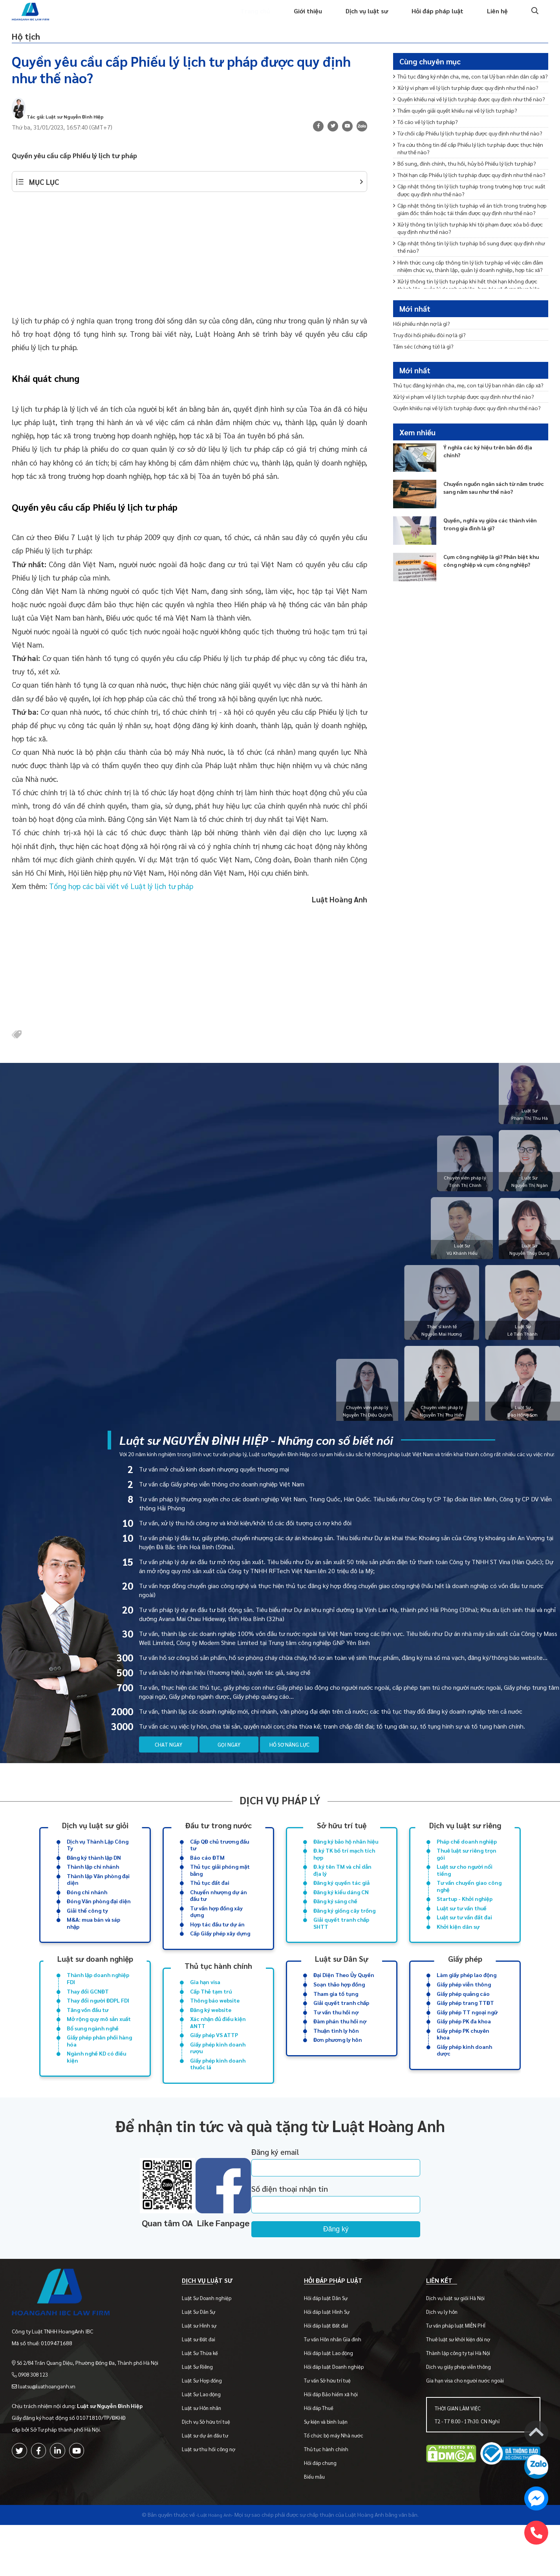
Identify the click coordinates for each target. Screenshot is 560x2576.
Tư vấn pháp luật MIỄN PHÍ (458, 2376)
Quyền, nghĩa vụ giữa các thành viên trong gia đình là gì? (489, 581)
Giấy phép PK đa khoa (464, 2055)
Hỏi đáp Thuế (323, 2459)
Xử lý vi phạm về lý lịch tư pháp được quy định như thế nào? (469, 116)
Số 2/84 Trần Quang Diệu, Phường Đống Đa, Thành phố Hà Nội (91, 2404)
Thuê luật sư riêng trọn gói (466, 1874)
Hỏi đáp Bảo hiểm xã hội (335, 2445)
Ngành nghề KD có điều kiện (96, 2096)
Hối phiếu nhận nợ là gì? (425, 340)
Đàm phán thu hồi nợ (339, 2055)
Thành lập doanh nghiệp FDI (98, 2008)
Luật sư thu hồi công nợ (215, 2500)
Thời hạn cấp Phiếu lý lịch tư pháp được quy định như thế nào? (468, 249)
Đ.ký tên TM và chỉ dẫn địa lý (342, 1892)
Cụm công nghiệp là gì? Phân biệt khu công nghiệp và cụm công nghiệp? (492, 622)
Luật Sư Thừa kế (207, 2404)
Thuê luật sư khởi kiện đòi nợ (460, 2390)
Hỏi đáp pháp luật (432, 18)
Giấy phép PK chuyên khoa (463, 2070)
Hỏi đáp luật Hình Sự (331, 2362)
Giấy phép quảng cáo (463, 2025)
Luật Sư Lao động (208, 2445)
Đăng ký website (210, 2043)
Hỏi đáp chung (325, 2513)
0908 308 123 (35, 2416)
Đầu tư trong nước (218, 1843)
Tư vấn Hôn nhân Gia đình (337, 2390)
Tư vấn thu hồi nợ (336, 2045)
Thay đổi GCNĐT (88, 2022)
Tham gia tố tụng (335, 2025)
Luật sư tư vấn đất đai (464, 1945)
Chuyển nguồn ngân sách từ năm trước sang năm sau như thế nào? (492, 544)
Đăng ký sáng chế (335, 1927)
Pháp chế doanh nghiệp (467, 1860)
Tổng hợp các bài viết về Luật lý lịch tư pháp (121, 901)
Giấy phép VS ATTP (214, 2071)
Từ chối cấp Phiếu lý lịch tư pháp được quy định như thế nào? (466, 185)
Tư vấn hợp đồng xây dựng (216, 1939)
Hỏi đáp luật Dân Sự (330, 2349)
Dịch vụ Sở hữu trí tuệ (213, 2472)
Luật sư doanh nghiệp (95, 1987)
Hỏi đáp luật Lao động (333, 2404)
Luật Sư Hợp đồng (209, 2431)
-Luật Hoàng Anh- (214, 2565)
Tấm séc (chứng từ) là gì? (428, 366)
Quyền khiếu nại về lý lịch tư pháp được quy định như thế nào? (466, 137)
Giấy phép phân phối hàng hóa (99, 2077)
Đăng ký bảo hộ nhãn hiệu (345, 1860)
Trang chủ (237, 18)
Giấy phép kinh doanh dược (464, 2088)
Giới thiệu (294, 18)
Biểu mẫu (319, 2527)
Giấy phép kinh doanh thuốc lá (217, 2103)
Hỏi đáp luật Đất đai (331, 2376)
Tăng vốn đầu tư (87, 2043)
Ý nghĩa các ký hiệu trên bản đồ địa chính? (494, 508)
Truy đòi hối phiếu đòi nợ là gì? (434, 353)
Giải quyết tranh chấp (341, 2035)
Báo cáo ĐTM (207, 1878)
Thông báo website (215, 2033)
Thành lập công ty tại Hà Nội (460, 2404)
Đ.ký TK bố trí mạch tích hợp (344, 1874)
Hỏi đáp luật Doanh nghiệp (338, 2417)
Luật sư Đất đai (205, 2390)
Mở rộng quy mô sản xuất (99, 2053)
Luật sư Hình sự (206, 2376)
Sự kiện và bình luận (330, 2472)
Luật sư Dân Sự (342, 1987)
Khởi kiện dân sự (458, 1955)
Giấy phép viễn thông (464, 2015)
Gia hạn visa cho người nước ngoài (467, 2431)
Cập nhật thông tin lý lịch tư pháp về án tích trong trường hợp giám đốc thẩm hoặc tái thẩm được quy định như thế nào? (465, 297)
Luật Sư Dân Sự (205, 2362)
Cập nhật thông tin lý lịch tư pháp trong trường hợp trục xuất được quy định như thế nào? (466, 271)
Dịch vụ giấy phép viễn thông (460, 2417)
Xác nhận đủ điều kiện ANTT (218, 2057)
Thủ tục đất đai (209, 1906)
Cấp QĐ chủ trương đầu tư (219, 1864)
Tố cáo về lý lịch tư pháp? (430, 168)
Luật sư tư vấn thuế (462, 1935)
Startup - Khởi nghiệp (464, 1924)
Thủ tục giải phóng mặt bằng (220, 1892)
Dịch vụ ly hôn (444, 2362)
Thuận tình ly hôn (336, 2066)
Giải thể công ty (87, 1937)
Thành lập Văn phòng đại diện (98, 1902)
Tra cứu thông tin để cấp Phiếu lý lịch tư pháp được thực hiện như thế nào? (465, 206)
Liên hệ (496, 18)
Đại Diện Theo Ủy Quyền (343, 2004)
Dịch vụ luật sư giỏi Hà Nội (457, 2349)
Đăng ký (370, 2271)
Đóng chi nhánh (87, 1917)
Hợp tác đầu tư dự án (217, 1953)
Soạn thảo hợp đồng (339, 2015)
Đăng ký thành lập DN (94, 1878)
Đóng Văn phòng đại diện (99, 1927)
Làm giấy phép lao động (466, 2004)
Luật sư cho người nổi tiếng (464, 1892)
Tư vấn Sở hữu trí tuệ (332, 2431)
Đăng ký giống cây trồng (344, 1937)
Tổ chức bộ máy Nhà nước (338, 2486)
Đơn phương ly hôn (337, 2076)
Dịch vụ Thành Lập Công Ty (97, 1864)
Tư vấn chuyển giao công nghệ (469, 1910)
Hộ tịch (34, 45)
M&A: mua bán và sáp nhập (93, 1951)
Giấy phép (465, 1987)
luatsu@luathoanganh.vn (49, 2428)
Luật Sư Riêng (204, 2417)
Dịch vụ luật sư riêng (465, 1843)
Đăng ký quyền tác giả (341, 1906)
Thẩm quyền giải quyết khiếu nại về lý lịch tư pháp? (463, 155)
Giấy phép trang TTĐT (465, 2035)
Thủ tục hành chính (218, 1995)
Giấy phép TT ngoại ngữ (467, 2045)
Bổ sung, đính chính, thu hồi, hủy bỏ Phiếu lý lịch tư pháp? (464, 228)
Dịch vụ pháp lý (280, 1818)
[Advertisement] (189, 274)
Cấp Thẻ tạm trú (211, 2022)
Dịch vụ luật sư (357, 18)
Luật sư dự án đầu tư (212, 2486)
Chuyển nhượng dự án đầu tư (218, 1920)
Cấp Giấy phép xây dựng (220, 1963)
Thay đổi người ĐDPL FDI (98, 2033)
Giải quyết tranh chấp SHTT (341, 1951)
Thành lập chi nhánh (93, 1888)
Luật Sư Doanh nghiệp (213, 2349)
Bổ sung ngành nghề (93, 2063)
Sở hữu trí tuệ (342, 1843)
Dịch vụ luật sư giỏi (95, 1843)
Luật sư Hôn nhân (208, 2459)
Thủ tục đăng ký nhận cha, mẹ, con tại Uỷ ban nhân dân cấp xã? (469, 94)
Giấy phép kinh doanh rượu (217, 2085)
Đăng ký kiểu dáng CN (341, 1917)
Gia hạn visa (205, 2012)
